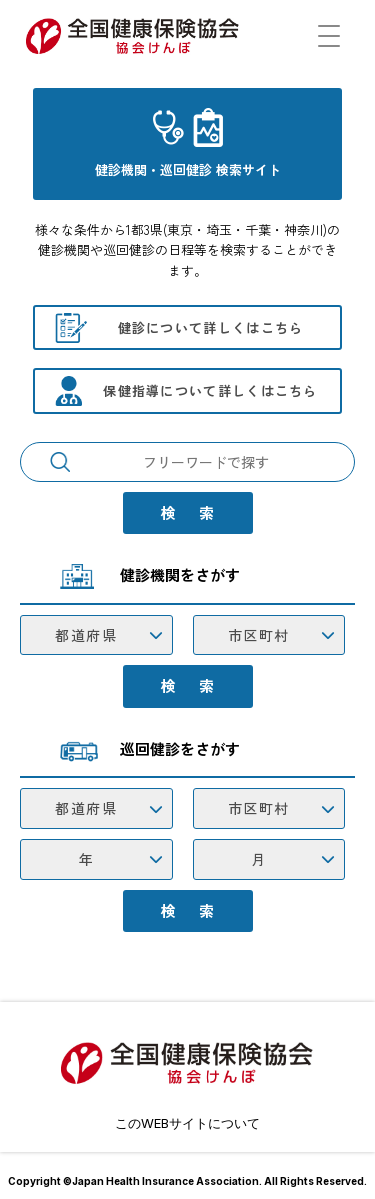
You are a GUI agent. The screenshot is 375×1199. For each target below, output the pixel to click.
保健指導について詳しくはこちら (210, 390)
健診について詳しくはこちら (211, 327)
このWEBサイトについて (187, 1123)
